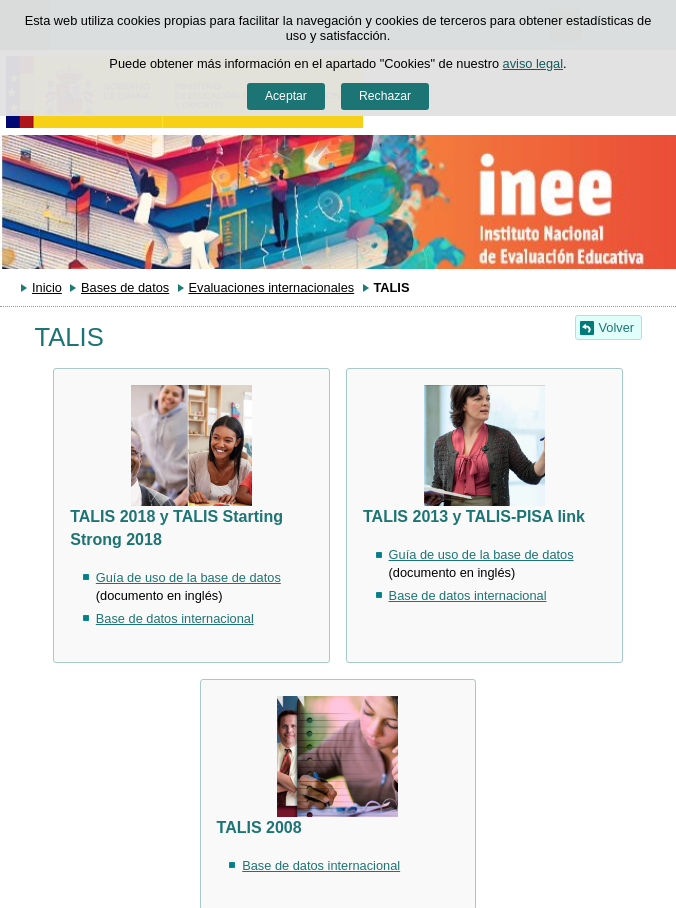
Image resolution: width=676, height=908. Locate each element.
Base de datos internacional (175, 618)
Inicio (47, 287)
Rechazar (385, 96)
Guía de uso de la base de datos (188, 577)
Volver (617, 327)
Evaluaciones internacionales (271, 287)
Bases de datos (125, 287)
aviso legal (533, 63)
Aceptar (286, 96)
